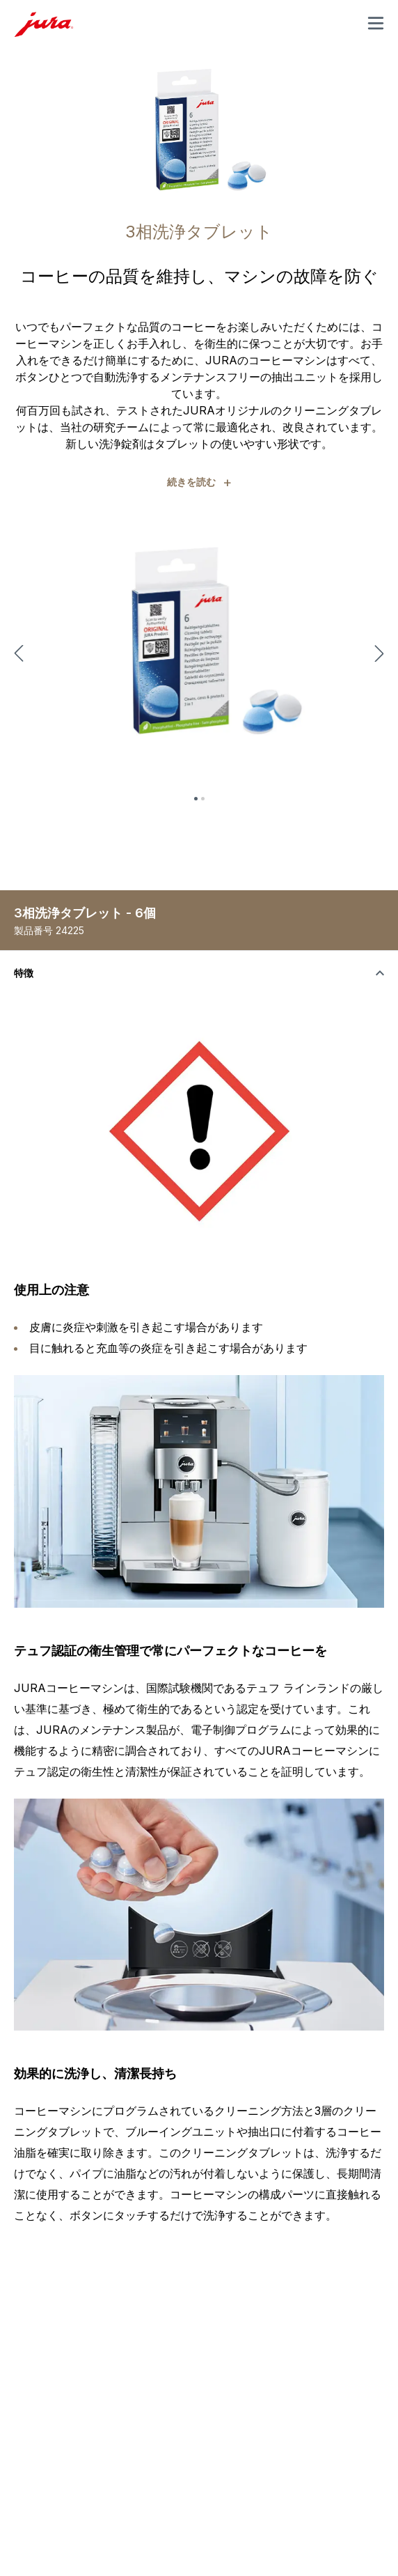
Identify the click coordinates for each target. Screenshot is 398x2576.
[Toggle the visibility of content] (199, 972)
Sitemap (157, 2473)
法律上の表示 (96, 2473)
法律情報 (33, 2473)
